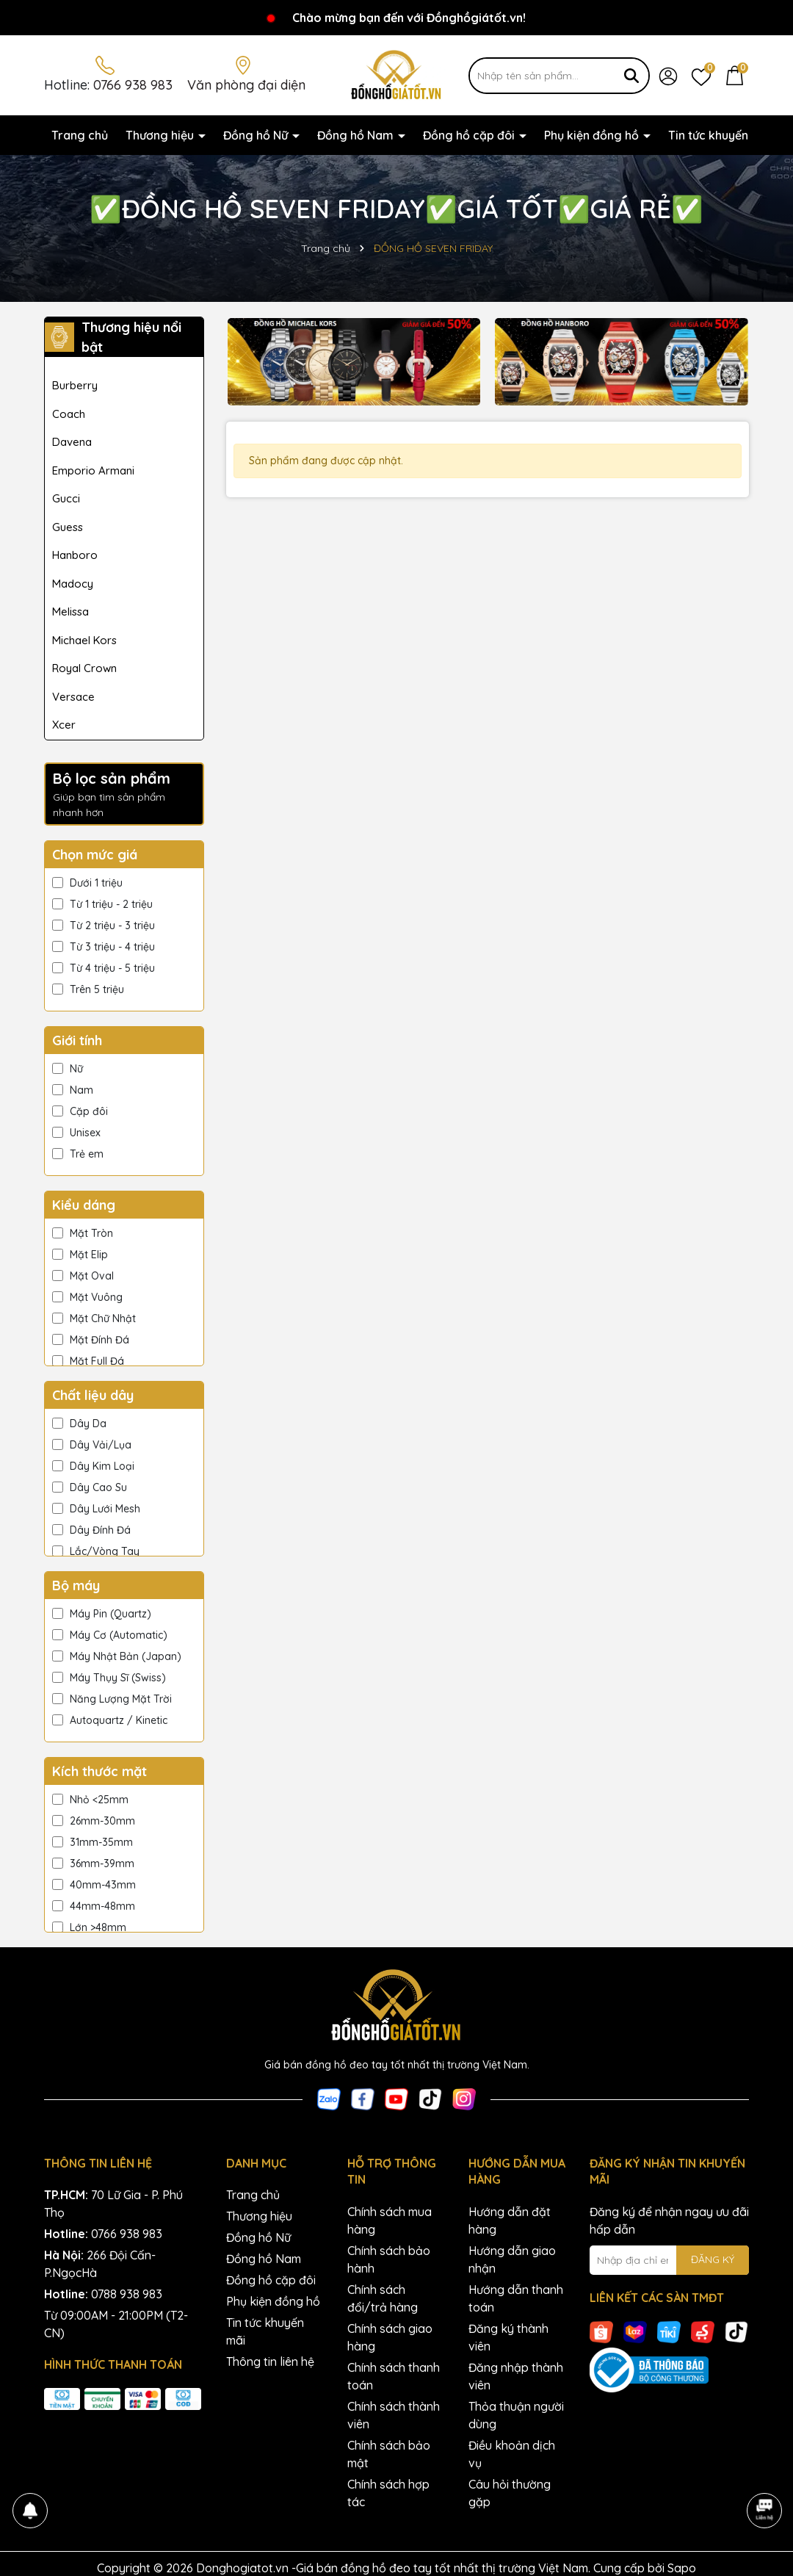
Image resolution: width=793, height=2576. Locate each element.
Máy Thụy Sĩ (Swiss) (109, 1677)
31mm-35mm (92, 1842)
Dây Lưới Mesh (96, 1508)
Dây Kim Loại (93, 1466)
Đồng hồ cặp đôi (470, 135)
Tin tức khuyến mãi (720, 135)
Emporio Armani (93, 470)
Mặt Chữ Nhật (94, 1318)
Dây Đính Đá (91, 1530)
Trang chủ (79, 135)
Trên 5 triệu (88, 989)
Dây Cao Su (89, 1487)
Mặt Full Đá (88, 1361)
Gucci (66, 498)
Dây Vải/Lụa (91, 1444)
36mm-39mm (93, 1863)
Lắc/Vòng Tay (96, 1551)
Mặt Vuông (87, 1297)
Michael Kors (84, 640)
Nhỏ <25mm (90, 1799)
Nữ (67, 1068)
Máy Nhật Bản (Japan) (116, 1656)
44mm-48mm (93, 1906)
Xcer (64, 725)
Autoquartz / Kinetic (109, 1720)
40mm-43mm (94, 1884)
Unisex (76, 1132)
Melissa (70, 611)
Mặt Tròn (82, 1233)
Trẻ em (78, 1154)
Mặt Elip (80, 1254)
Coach (68, 414)
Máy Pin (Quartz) (101, 1613)
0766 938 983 (133, 84)
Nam (72, 1090)
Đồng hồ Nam (356, 135)
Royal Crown (84, 668)
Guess (67, 527)
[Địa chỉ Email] (670, 2260)
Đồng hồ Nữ (257, 135)
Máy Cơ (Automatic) (109, 1635)
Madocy (72, 584)
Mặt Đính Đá (90, 1339)
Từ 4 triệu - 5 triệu (103, 968)
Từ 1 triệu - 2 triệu (102, 904)
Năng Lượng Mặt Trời (112, 1699)
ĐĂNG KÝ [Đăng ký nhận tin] (712, 2259)
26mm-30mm (93, 1821)
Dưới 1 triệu (87, 883)
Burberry (75, 385)
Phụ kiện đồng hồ (593, 135)
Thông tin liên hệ (270, 2361)
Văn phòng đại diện (246, 84)
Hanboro (75, 555)
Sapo (681, 2568)
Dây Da (79, 1423)
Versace (73, 697)
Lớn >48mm (89, 1927)
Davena (72, 442)
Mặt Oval (83, 1275)
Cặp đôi (80, 1111)
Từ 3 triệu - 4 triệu (103, 946)
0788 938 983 (126, 2294)
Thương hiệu (161, 135)
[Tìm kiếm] (631, 75)
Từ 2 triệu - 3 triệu (103, 925)
